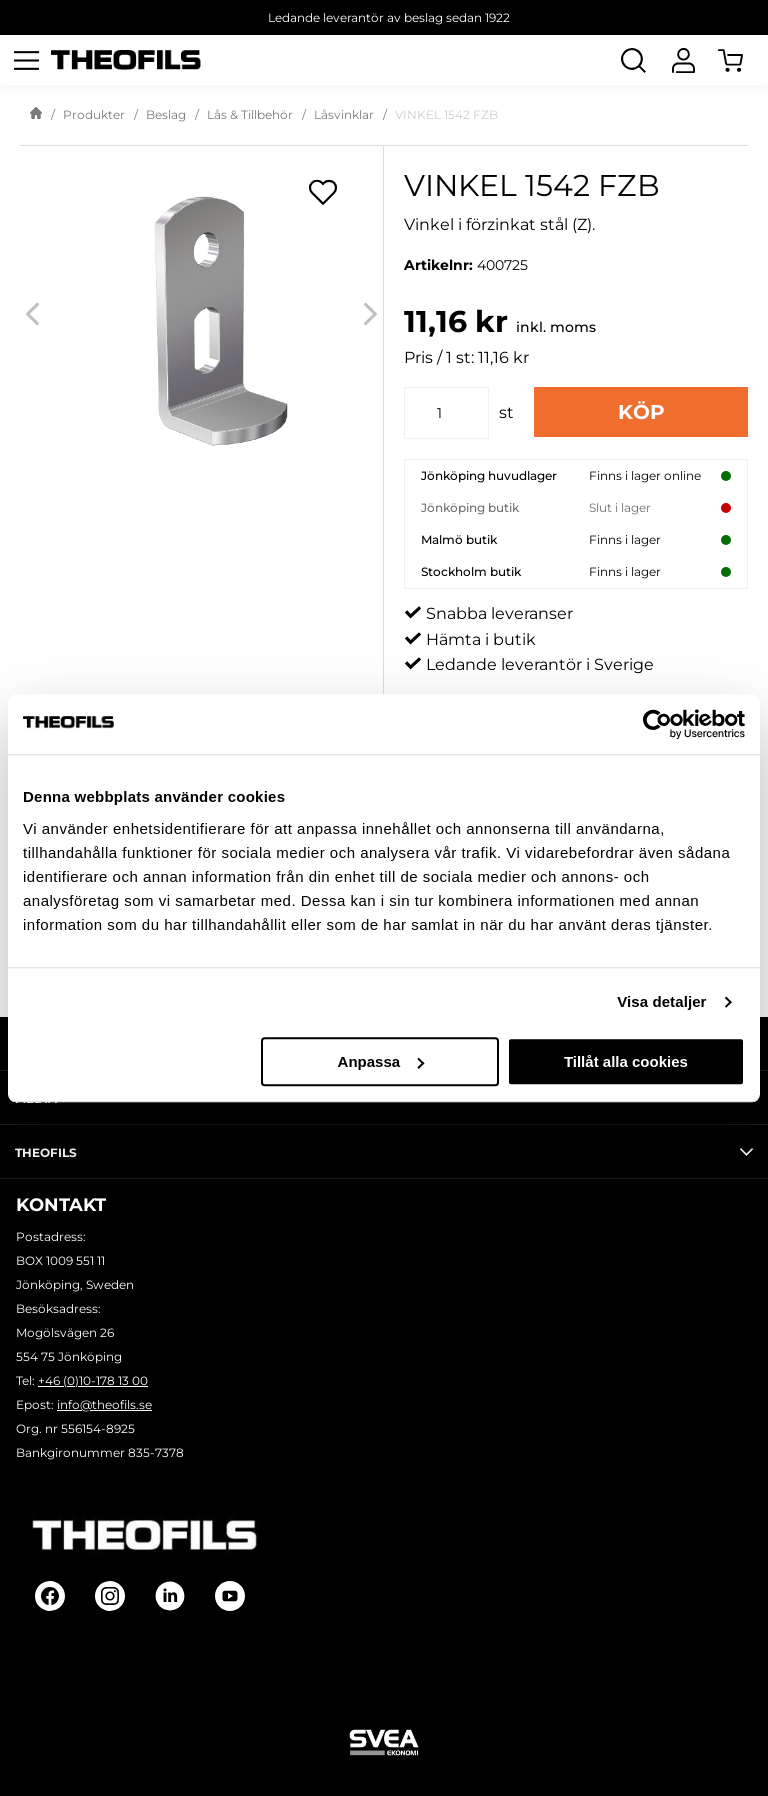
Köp (641, 412)
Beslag (166, 114)
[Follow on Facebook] (50, 1596)
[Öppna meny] (26, 60)
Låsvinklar (344, 114)
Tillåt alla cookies (626, 1061)
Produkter (94, 114)
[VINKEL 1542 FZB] (201, 313)
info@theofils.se (104, 1404)
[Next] (370, 313)
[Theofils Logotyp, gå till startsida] (126, 60)
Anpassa (381, 1061)
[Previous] (32, 313)
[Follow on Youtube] (230, 1596)
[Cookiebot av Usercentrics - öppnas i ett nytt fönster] (657, 724)
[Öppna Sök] (633, 60)
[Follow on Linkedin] (170, 1596)
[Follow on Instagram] (110, 1596)
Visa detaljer (661, 1001)
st (506, 412)
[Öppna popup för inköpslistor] (323, 192)
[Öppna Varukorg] (743, 60)
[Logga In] (683, 60)
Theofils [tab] (384, 1152)
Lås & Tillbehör (250, 114)
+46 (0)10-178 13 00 (93, 1380)
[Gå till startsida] (36, 115)
